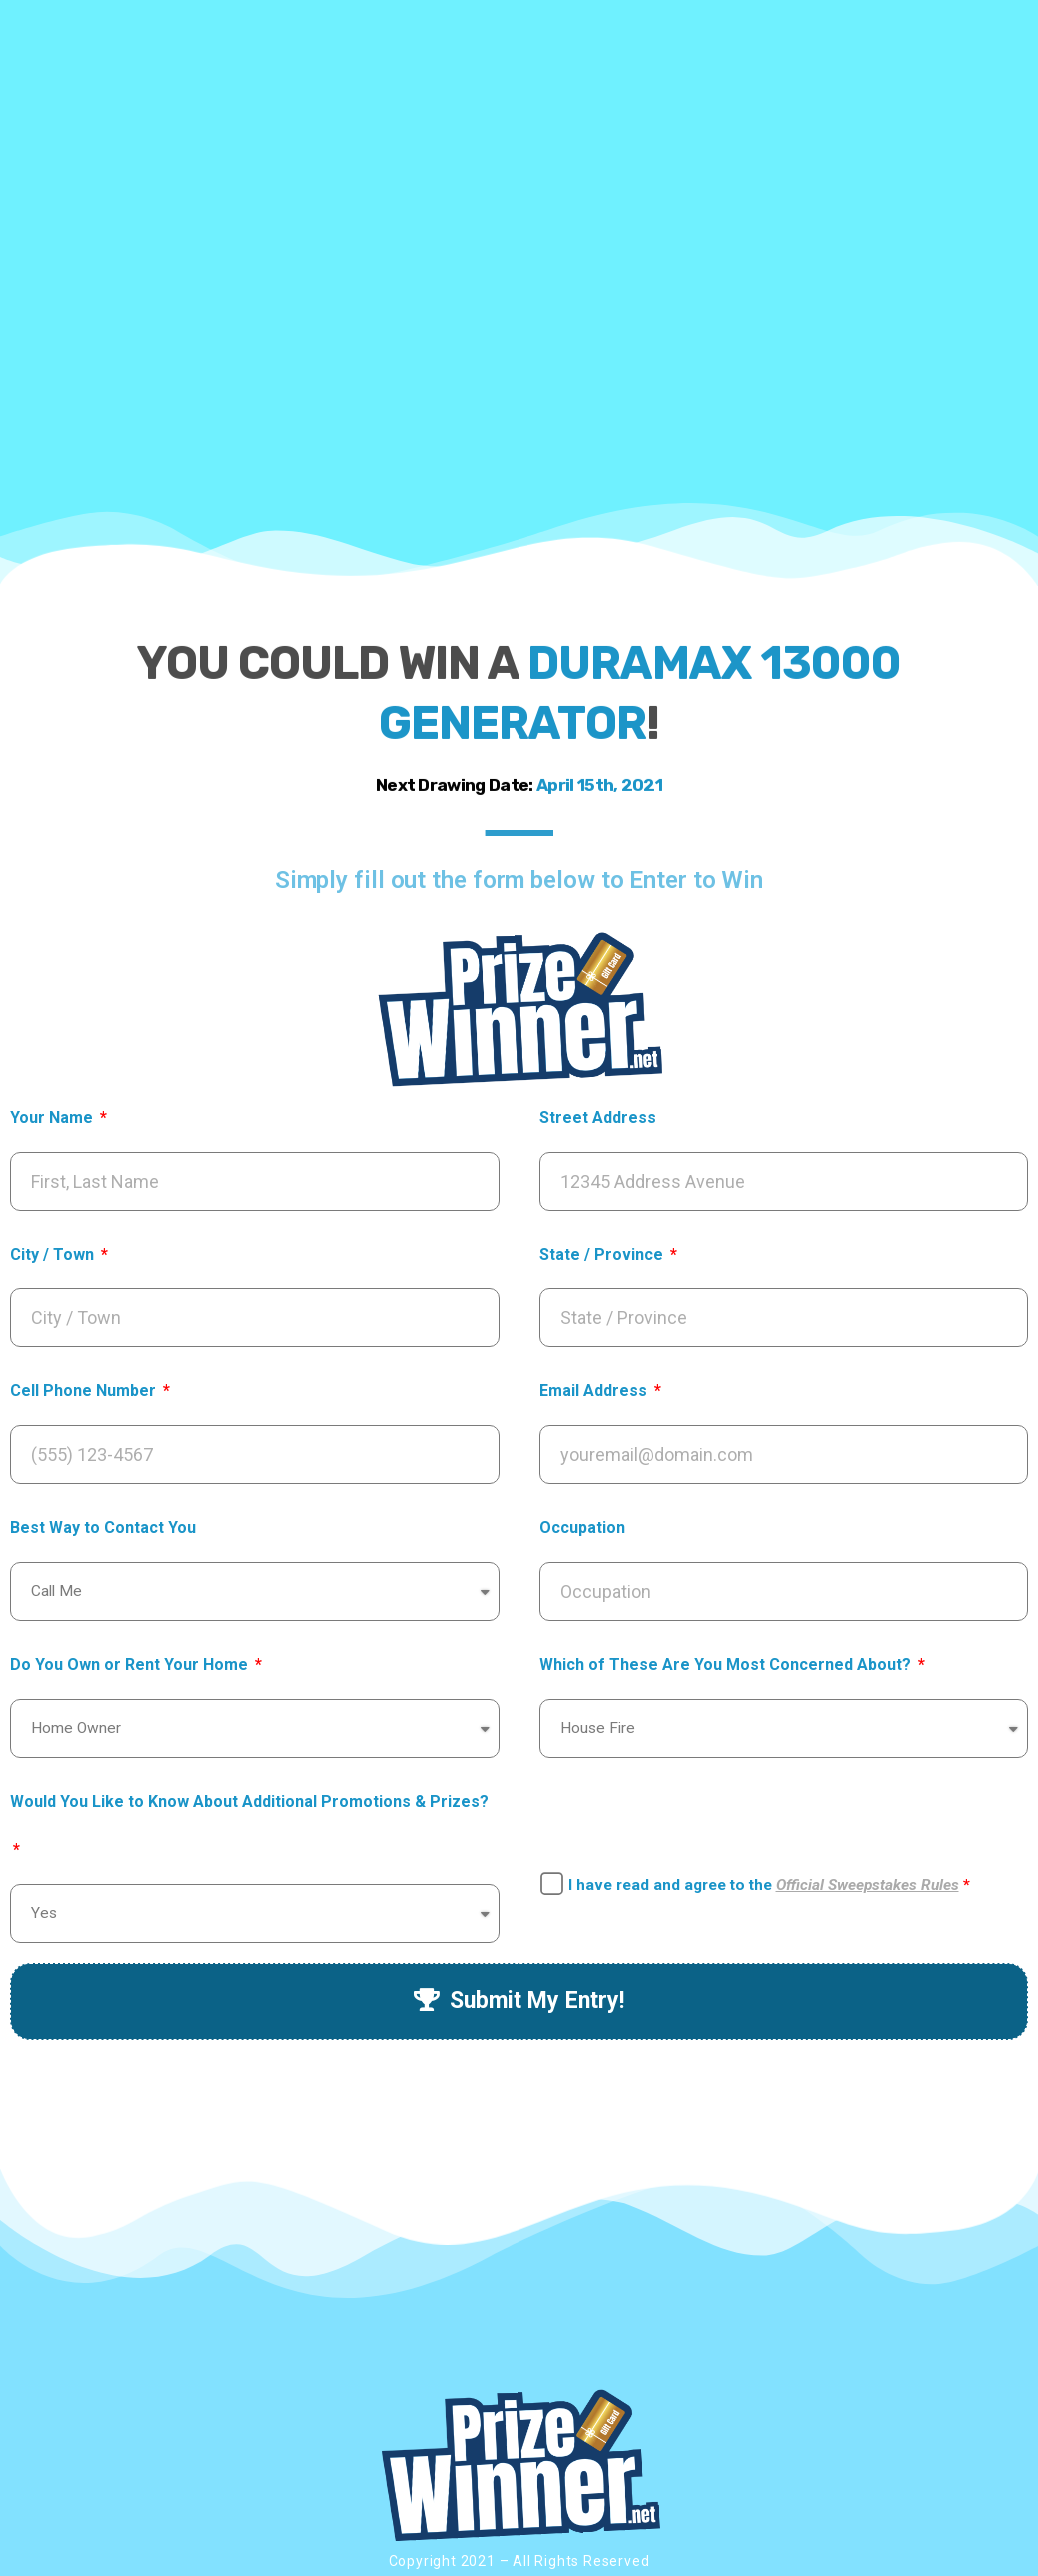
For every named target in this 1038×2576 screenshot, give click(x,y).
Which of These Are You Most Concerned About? (727, 1664)
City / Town (54, 1254)
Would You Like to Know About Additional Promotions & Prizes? (249, 1801)
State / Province (603, 1254)
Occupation (582, 1527)
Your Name (53, 1117)
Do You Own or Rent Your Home (131, 1664)
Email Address (595, 1390)
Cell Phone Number (85, 1390)
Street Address (597, 1117)
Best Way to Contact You (103, 1527)
